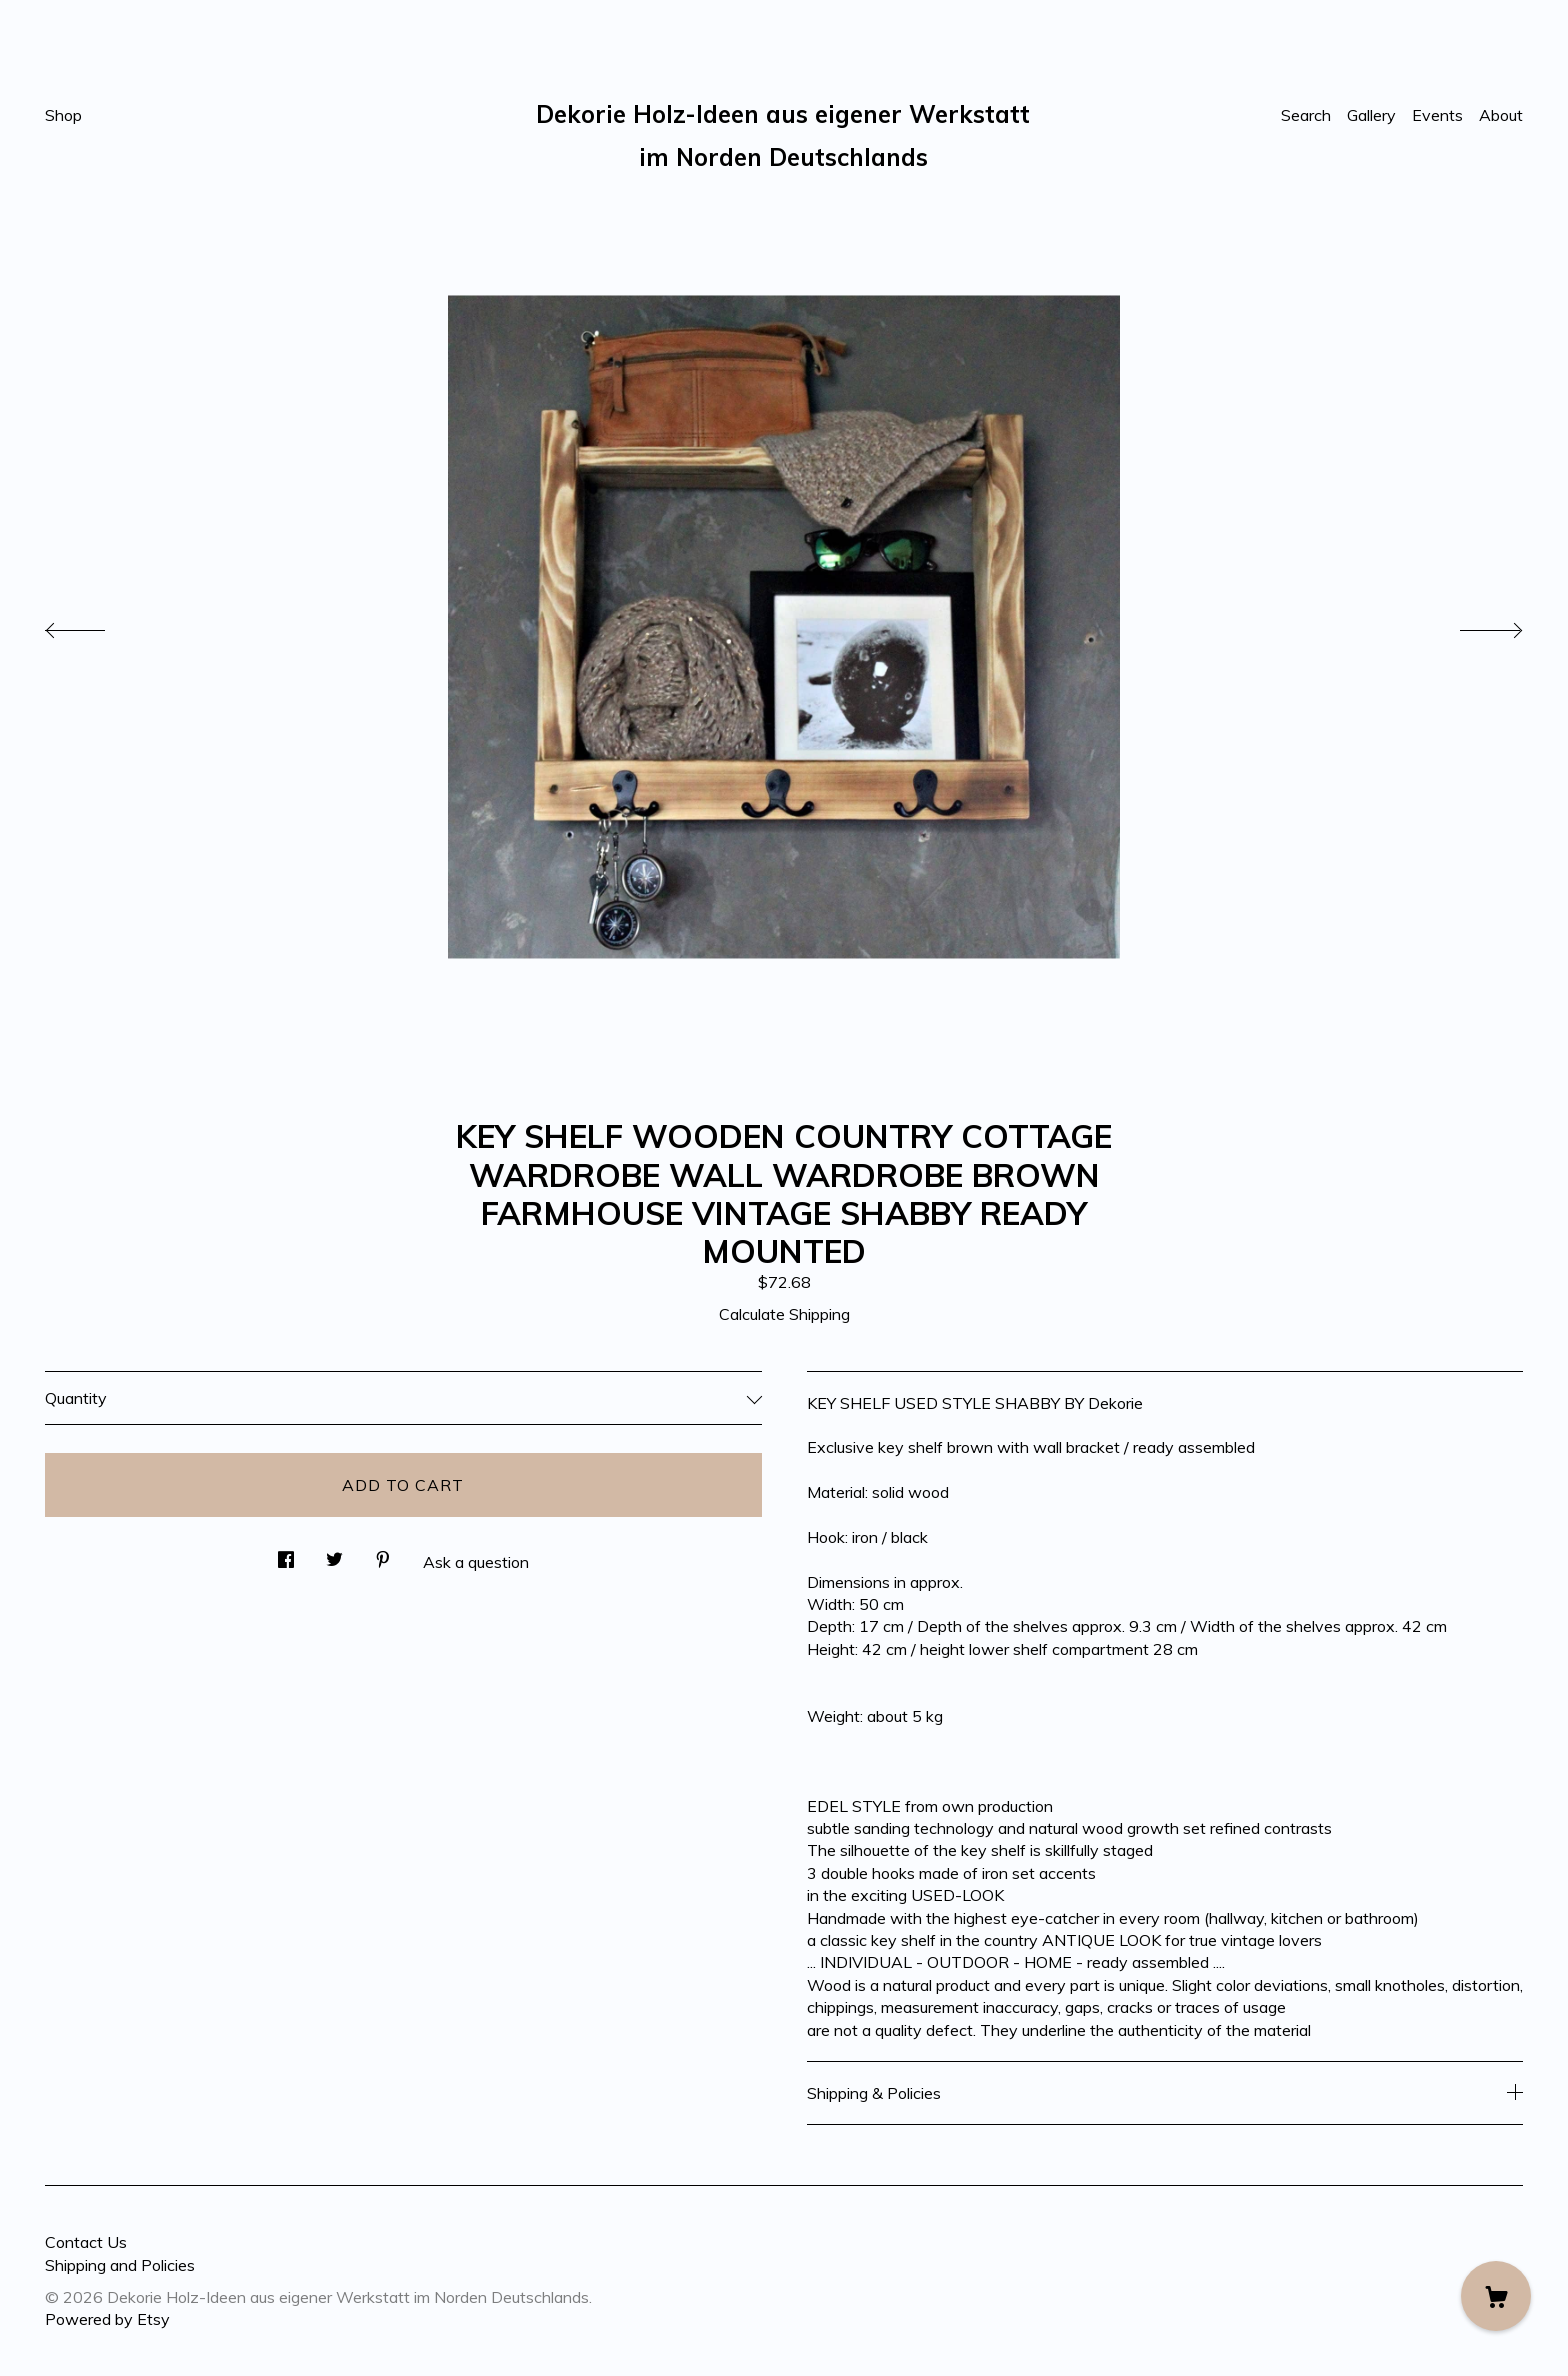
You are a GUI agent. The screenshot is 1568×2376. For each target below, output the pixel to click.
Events (1437, 115)
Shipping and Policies (120, 2265)
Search (1306, 115)
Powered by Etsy (107, 2319)
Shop (63, 115)
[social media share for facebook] (286, 1553)
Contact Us (86, 2242)
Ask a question (476, 1562)
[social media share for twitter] (334, 1553)
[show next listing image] (1473, 625)
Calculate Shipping (784, 1314)
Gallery (1371, 115)
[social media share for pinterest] (383, 1553)
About (1501, 115)
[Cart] (1496, 2296)
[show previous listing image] (95, 625)
